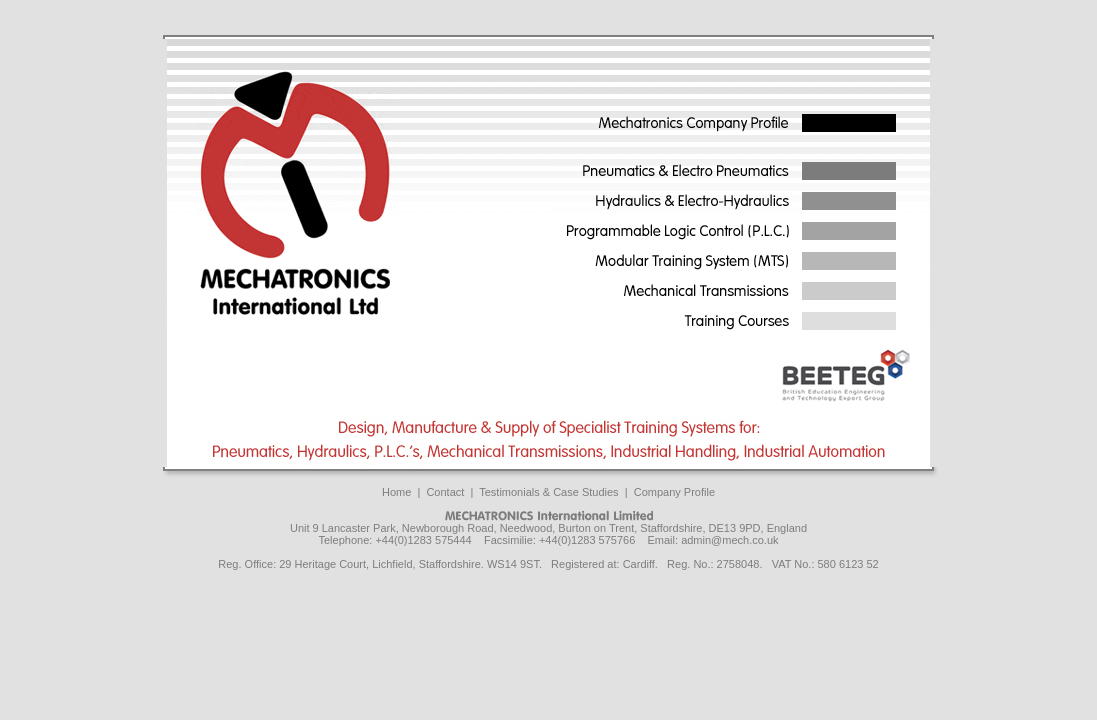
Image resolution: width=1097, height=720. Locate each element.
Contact (445, 492)
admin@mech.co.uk (729, 540)
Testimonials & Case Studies (548, 492)
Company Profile (674, 492)
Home (396, 492)
